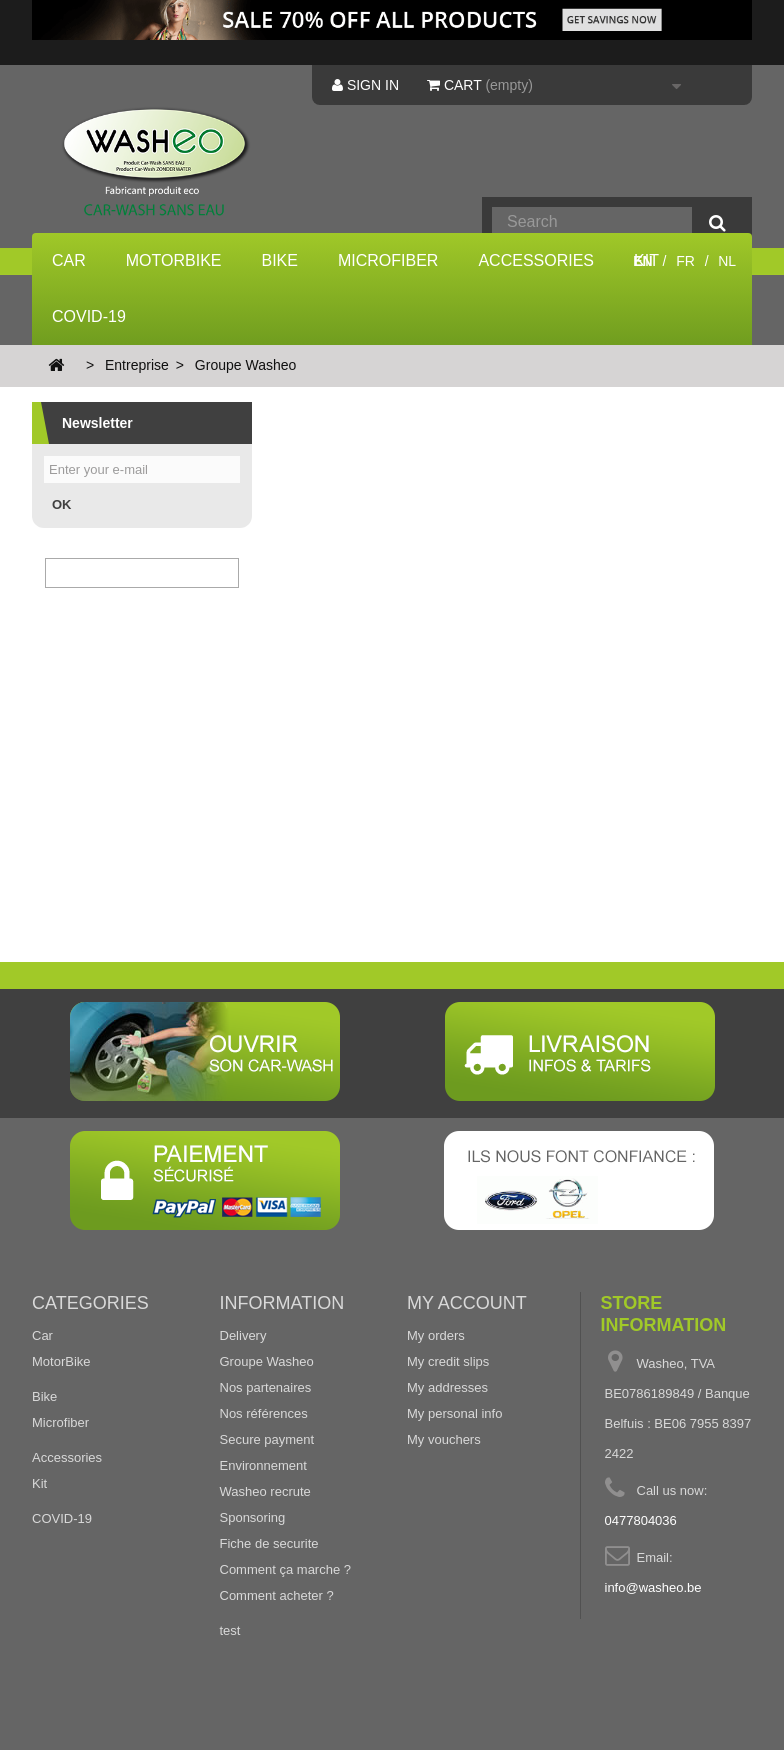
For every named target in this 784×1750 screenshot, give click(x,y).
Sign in (365, 85)
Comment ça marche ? (286, 1569)
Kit (39, 1483)
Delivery (243, 1335)
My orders (436, 1335)
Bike (280, 260)
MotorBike (174, 260)
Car (69, 260)
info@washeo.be (653, 1587)
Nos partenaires (266, 1387)
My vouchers (444, 1439)
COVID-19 (89, 316)
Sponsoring (253, 1517)
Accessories (536, 260)
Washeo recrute (265, 1491)
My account (467, 1303)
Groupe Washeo (267, 1361)
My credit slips (448, 1361)
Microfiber (388, 260)
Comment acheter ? (277, 1595)
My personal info (454, 1413)
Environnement (263, 1465)
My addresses (447, 1387)
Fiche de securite (269, 1543)
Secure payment (267, 1439)
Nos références (264, 1413)
